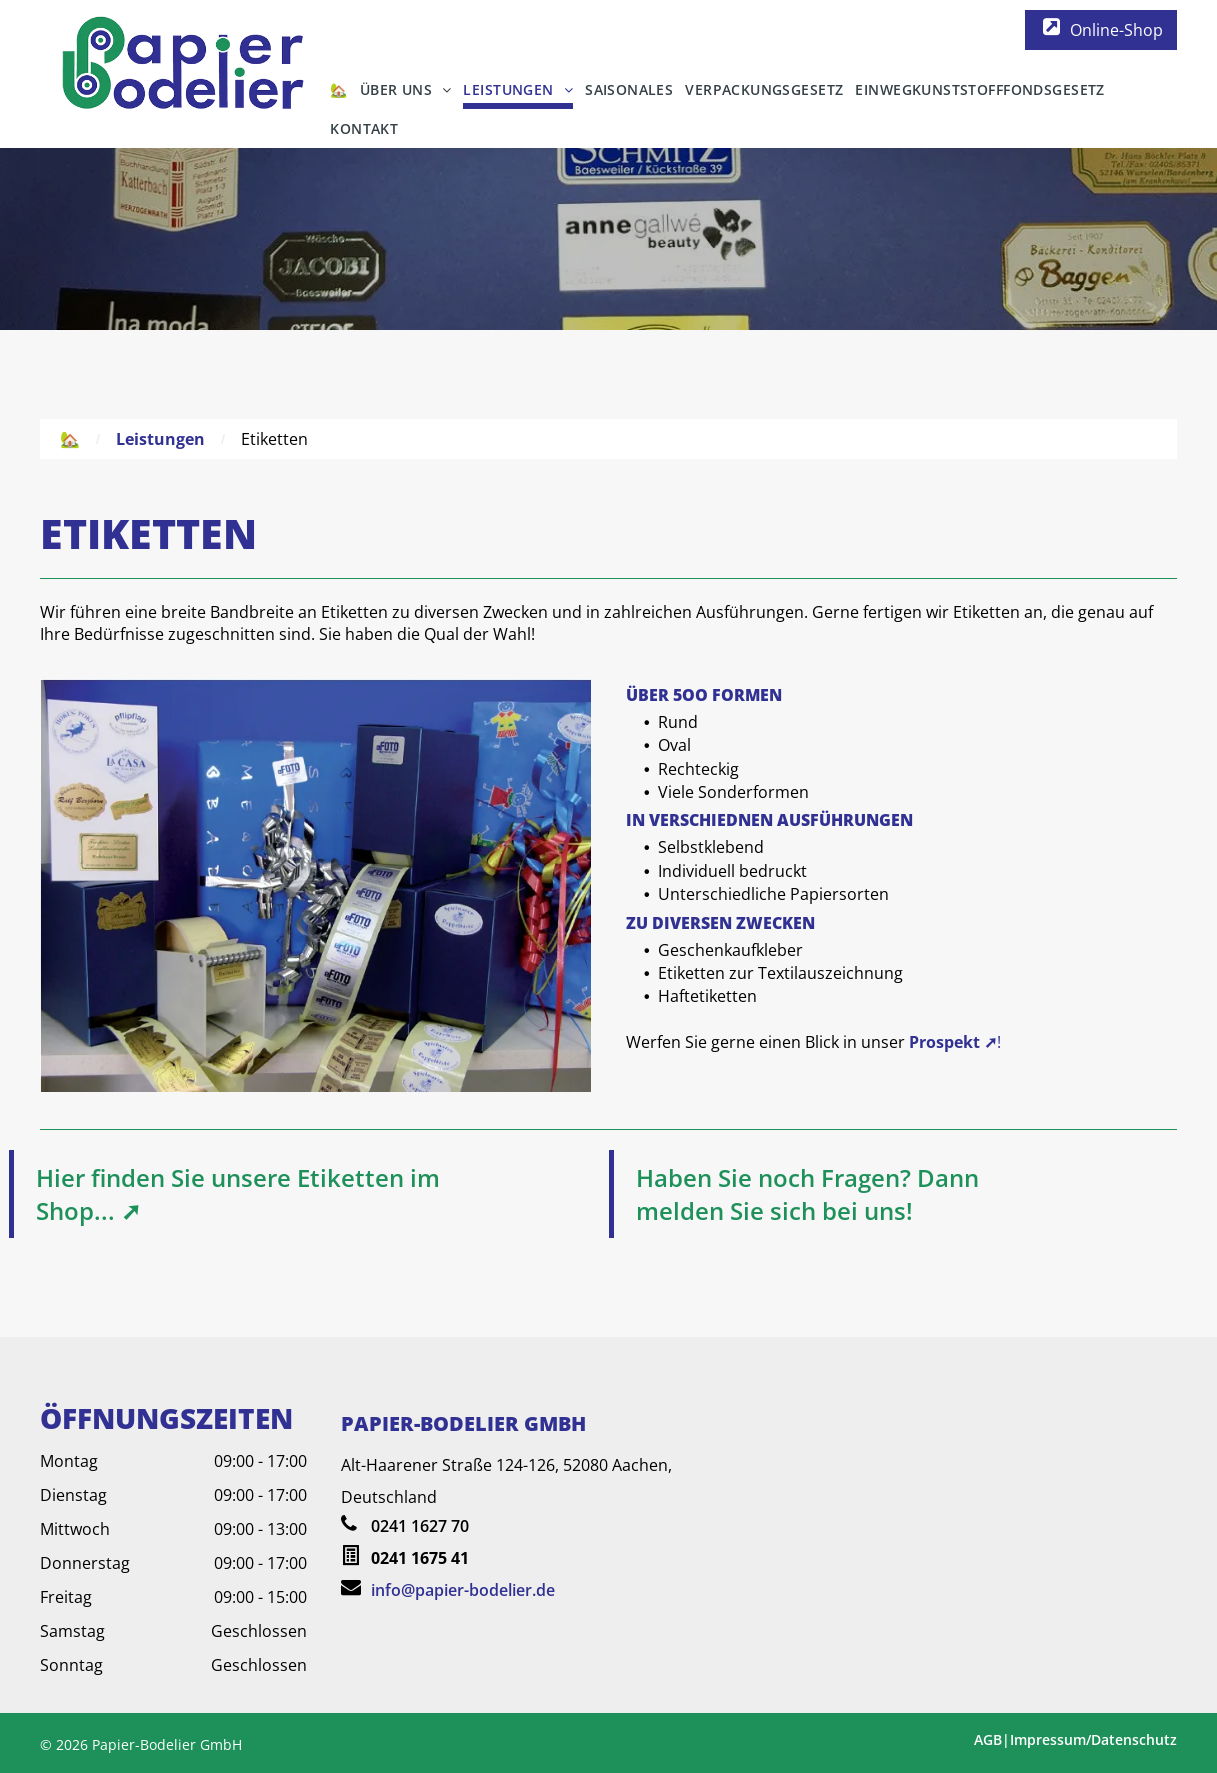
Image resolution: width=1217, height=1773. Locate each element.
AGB (988, 1739)
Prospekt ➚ (953, 1042)
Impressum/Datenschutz (1093, 1739)
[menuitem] (338, 89)
